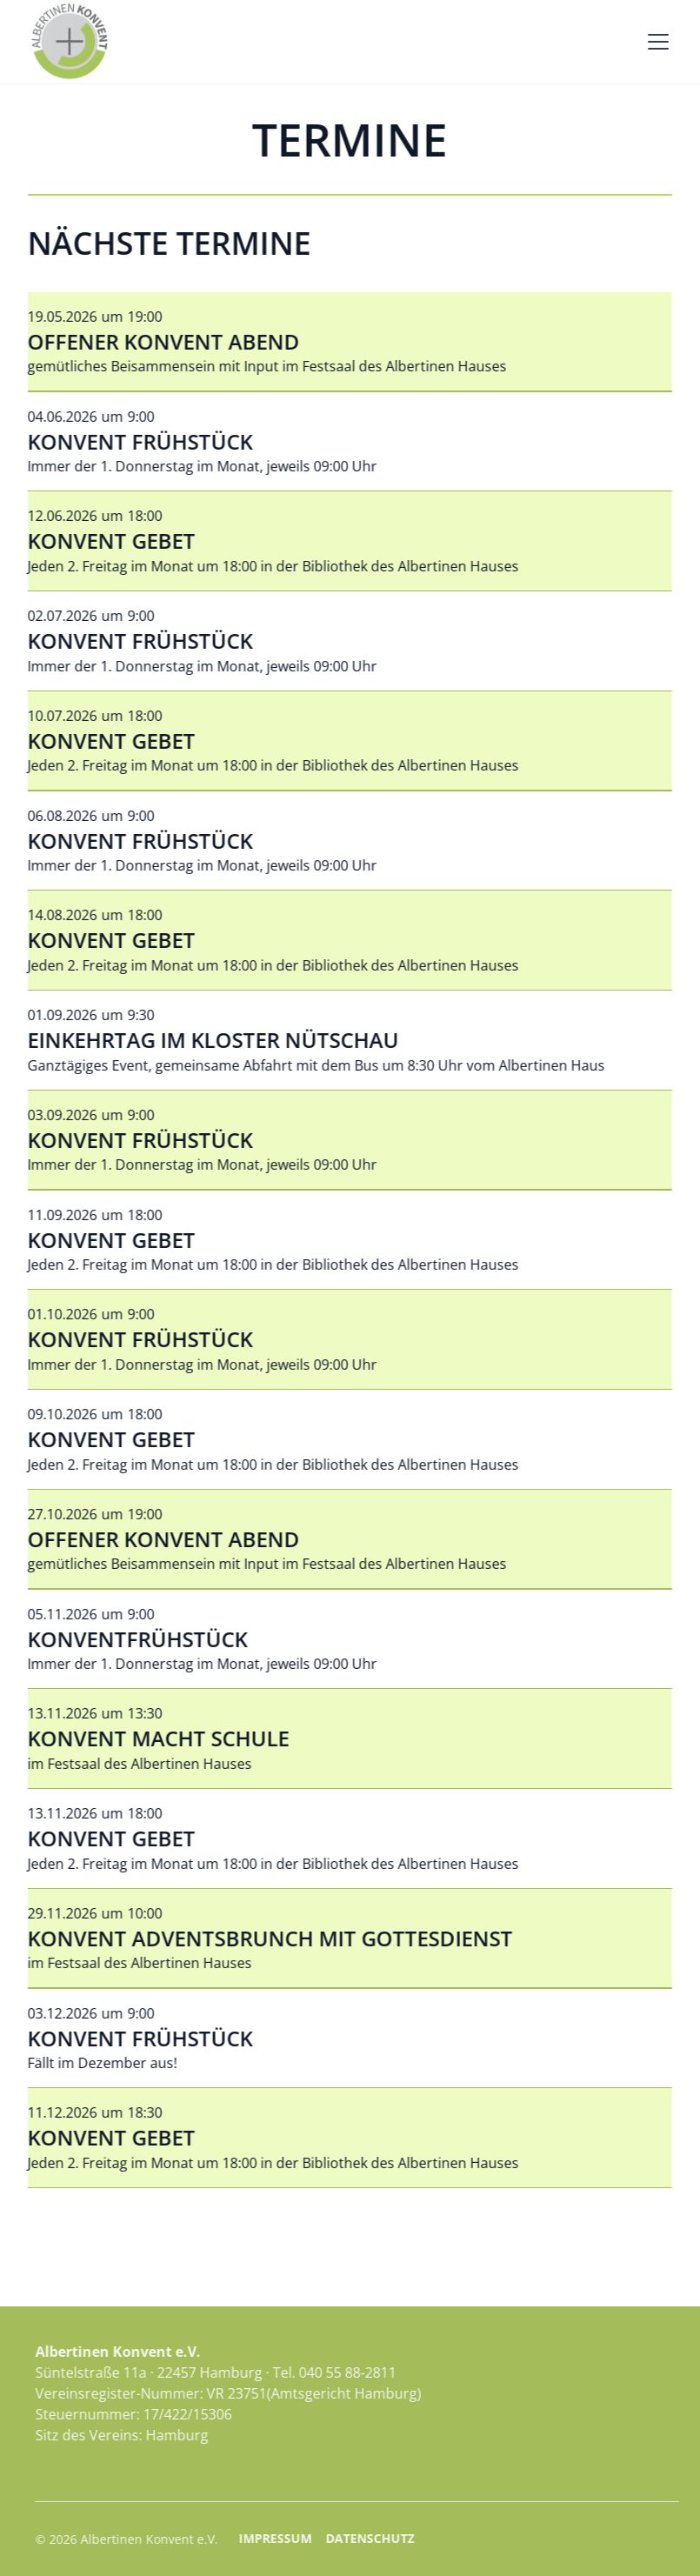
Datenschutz (411, 2538)
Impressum (316, 2538)
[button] (654, 42)
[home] (69, 41)
